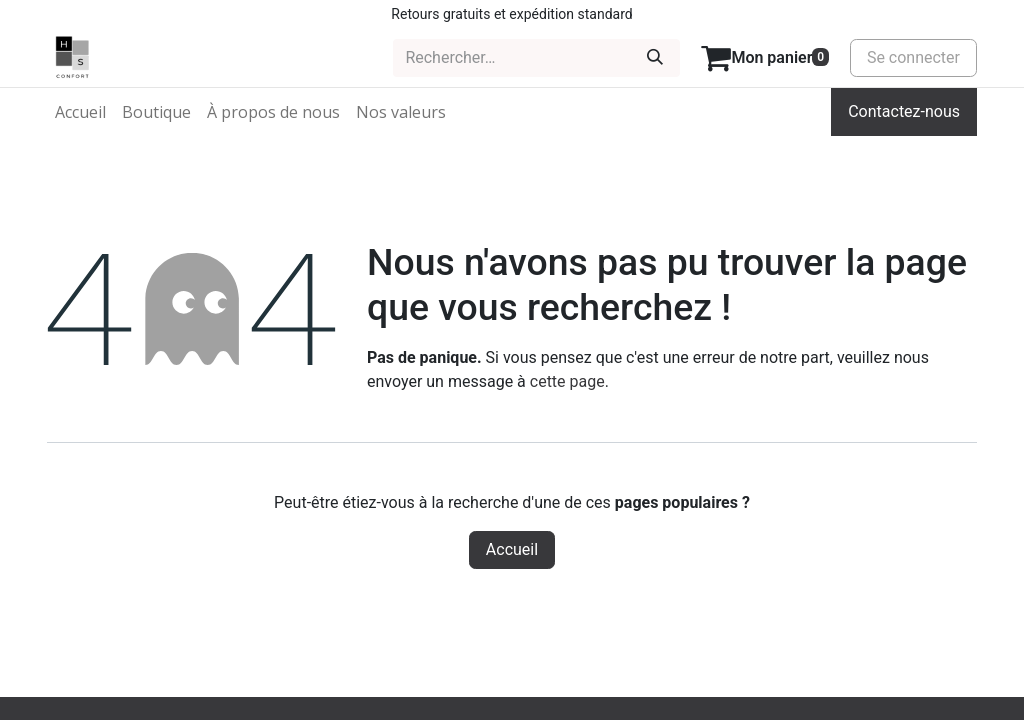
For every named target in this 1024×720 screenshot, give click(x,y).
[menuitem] (80, 112)
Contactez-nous (904, 111)
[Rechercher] (655, 58)
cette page (567, 381)
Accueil (512, 549)
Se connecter (913, 57)
